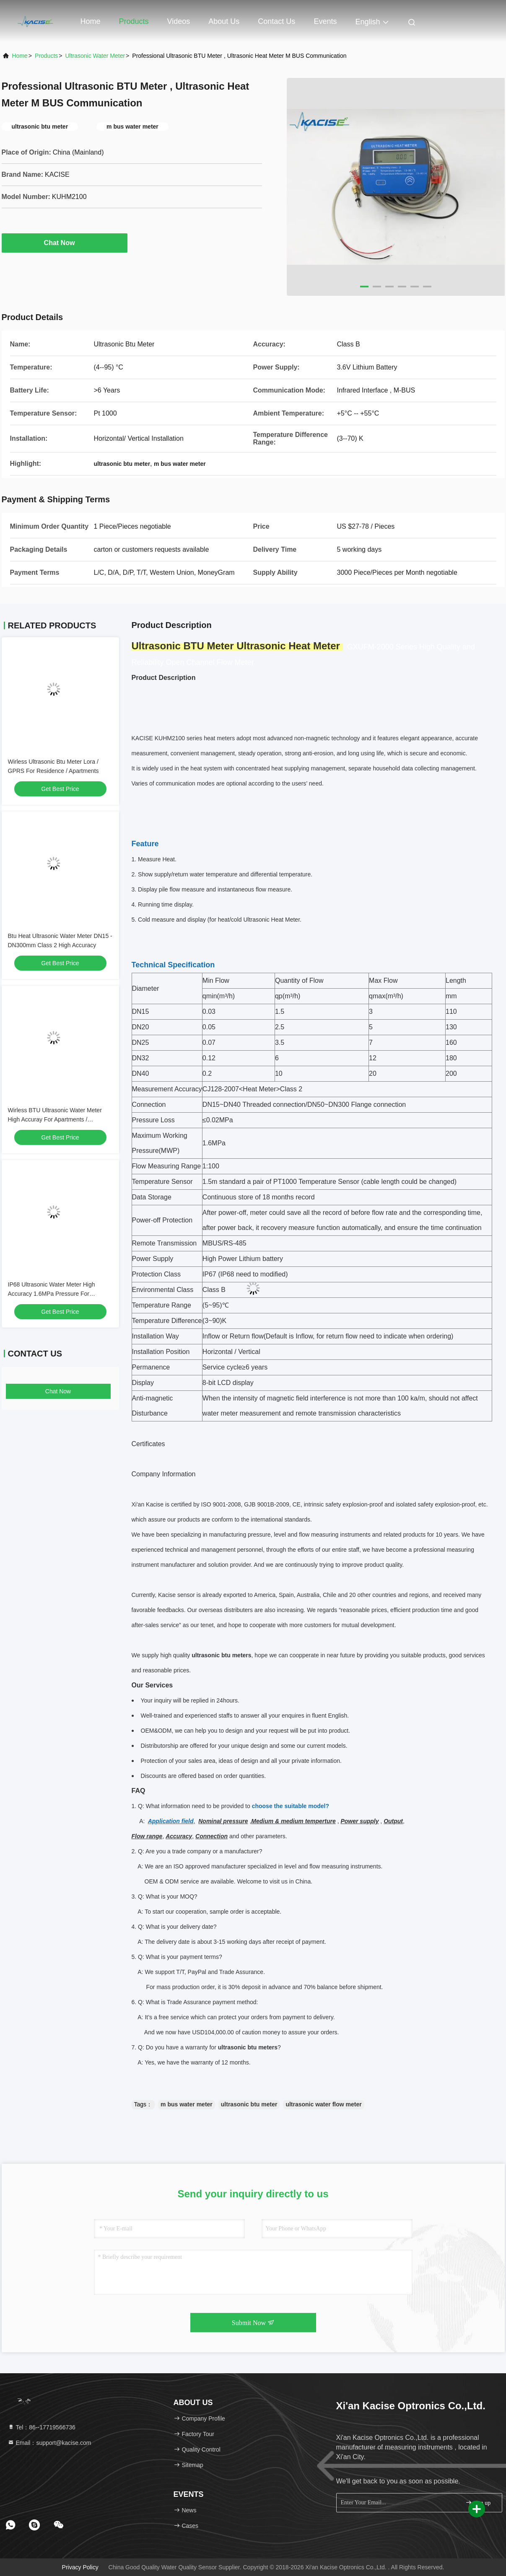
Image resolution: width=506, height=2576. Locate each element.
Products (134, 21)
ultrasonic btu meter (249, 2104)
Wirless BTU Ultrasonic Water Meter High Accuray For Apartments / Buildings (55, 1119)
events (325, 21)
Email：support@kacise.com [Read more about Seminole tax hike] (49, 2442)
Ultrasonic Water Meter (95, 55)
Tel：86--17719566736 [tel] (41, 2427)
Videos (178, 21)
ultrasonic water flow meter (323, 2104)
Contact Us (276, 21)
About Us (223, 21)
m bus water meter (187, 2104)
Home (90, 21)
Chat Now (64, 242)
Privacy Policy (80, 2567)
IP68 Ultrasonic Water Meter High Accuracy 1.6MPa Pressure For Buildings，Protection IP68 (51, 1293)
